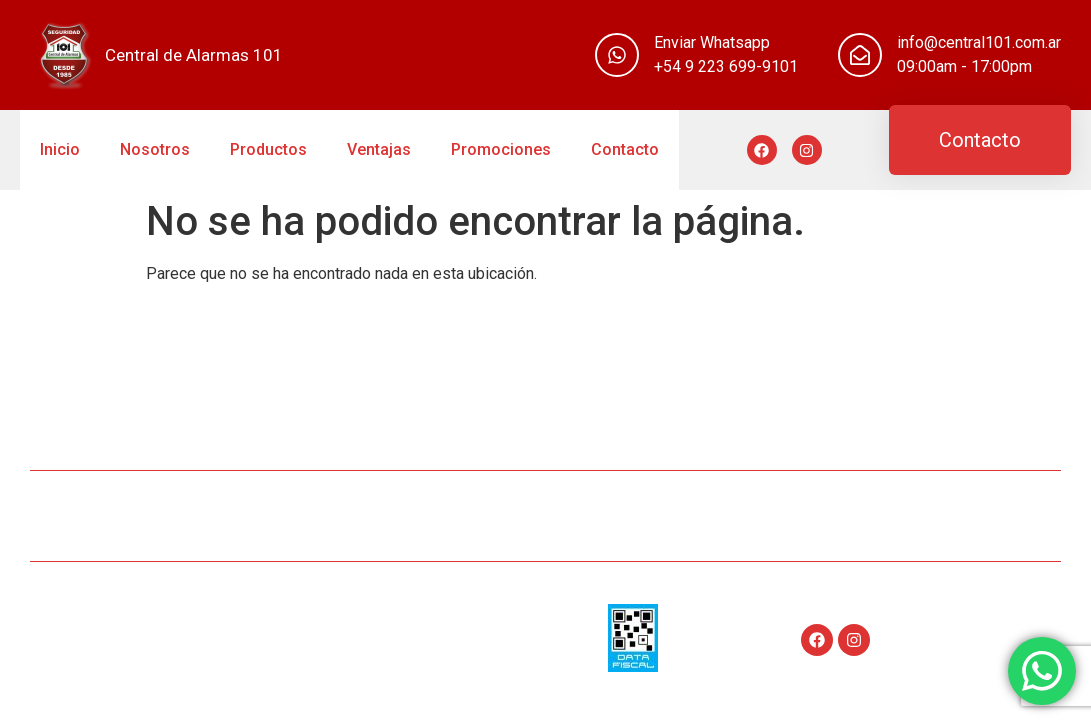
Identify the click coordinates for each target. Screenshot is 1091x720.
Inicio (60, 149)
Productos (268, 149)
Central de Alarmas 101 (194, 55)
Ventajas (379, 149)
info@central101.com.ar (979, 42)
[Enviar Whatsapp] (617, 55)
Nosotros (155, 149)
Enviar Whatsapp (712, 42)
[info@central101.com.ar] (860, 55)
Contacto (625, 149)
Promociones (501, 149)
